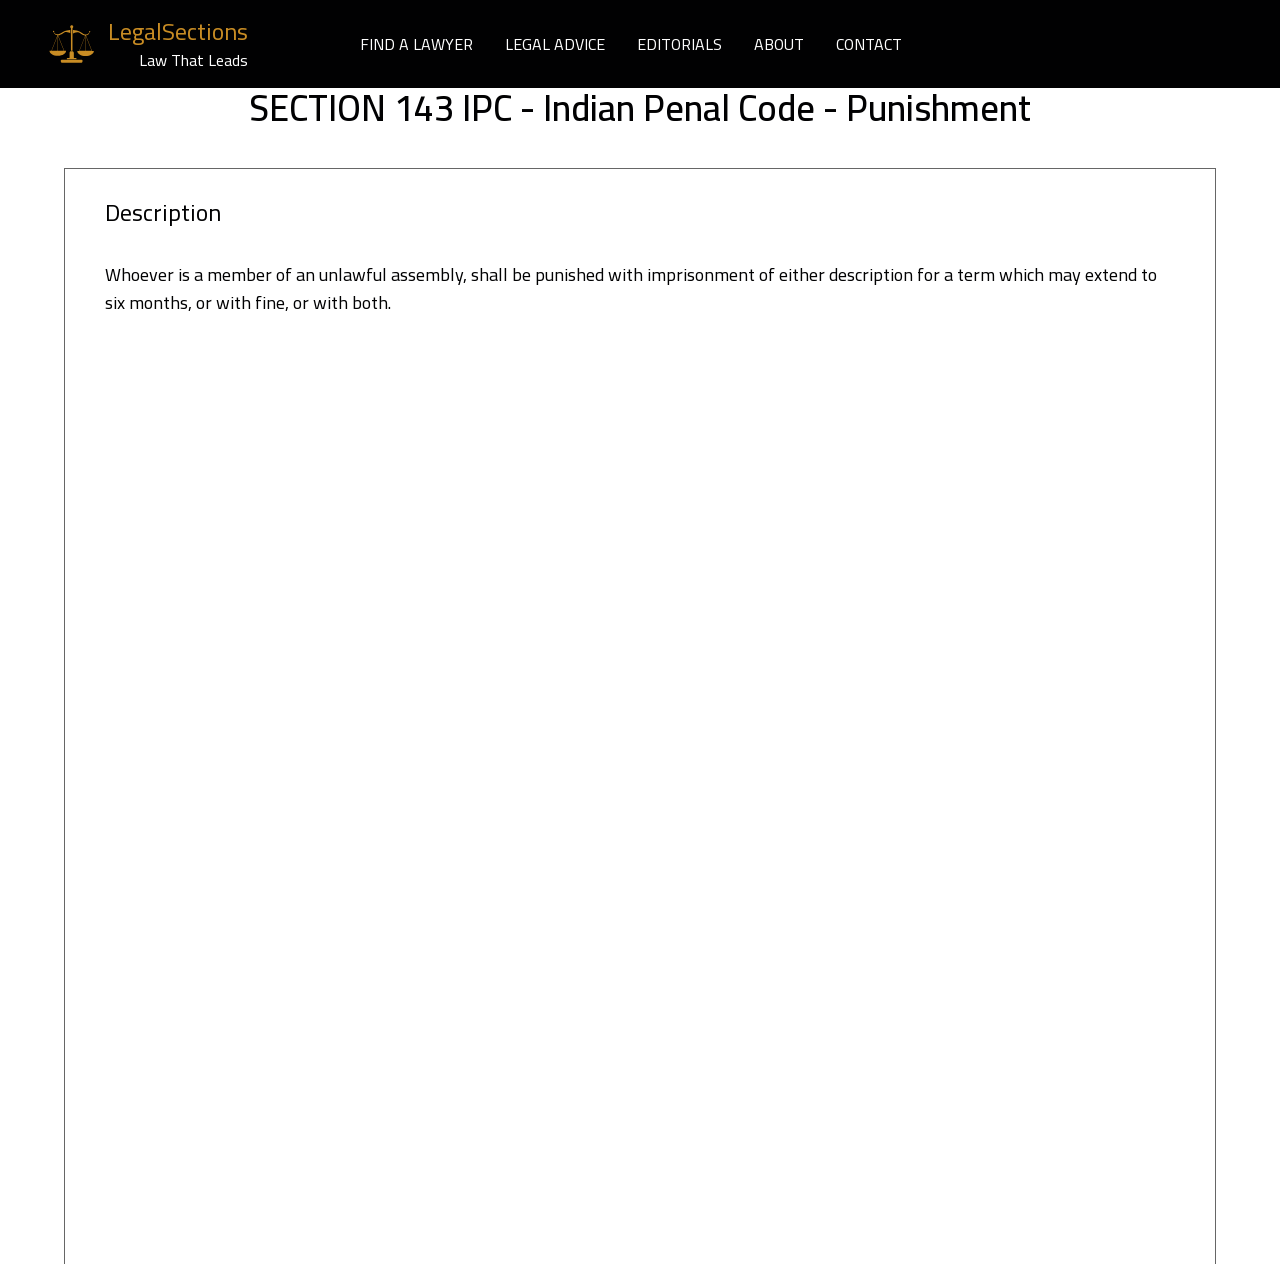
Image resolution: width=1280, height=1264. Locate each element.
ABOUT (779, 44)
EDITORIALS (679, 44)
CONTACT (869, 44)
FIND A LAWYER (416, 44)
